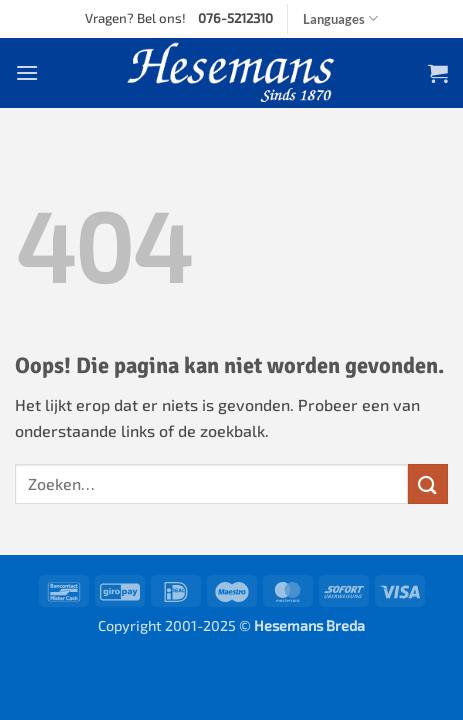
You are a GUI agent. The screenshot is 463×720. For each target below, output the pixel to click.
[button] (27, 72)
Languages (340, 18)
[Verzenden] (428, 483)
